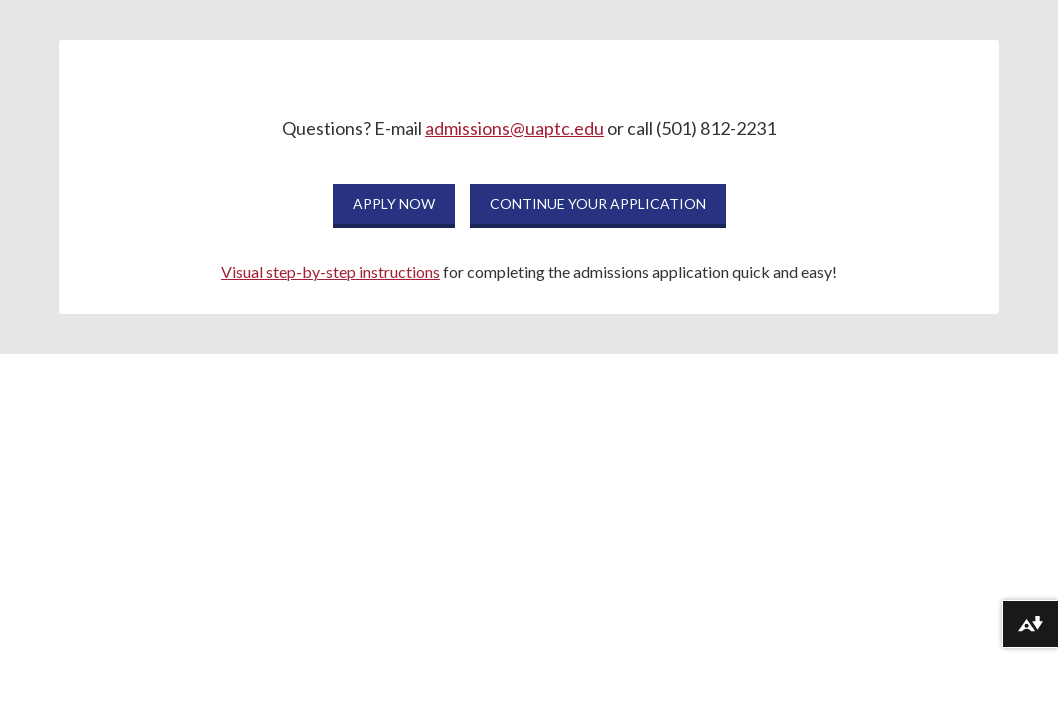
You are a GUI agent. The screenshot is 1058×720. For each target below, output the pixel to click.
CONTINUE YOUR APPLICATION (598, 203)
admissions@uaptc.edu (514, 128)
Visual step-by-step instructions (330, 271)
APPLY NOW (394, 203)
